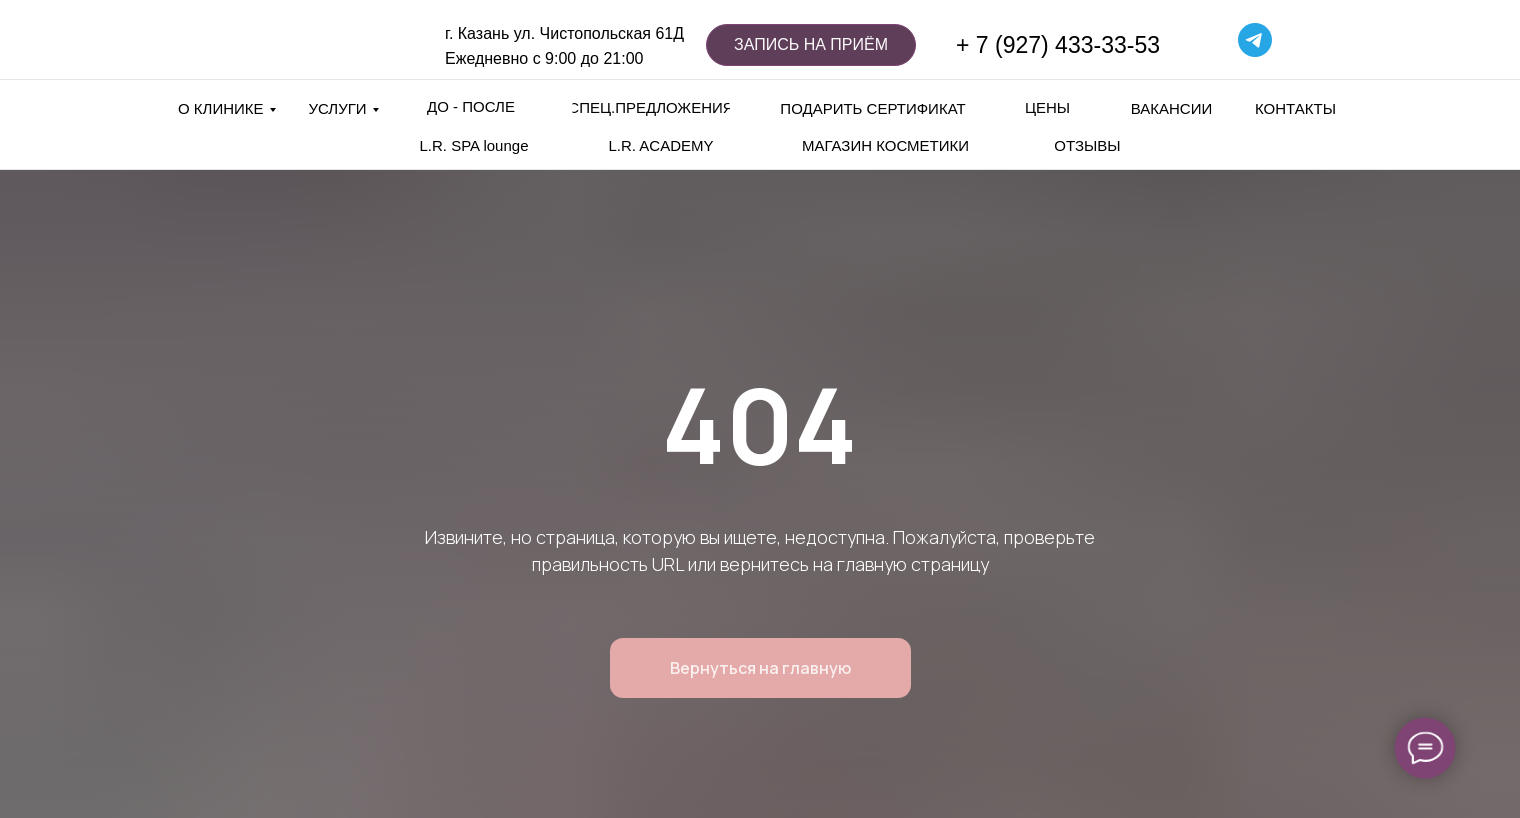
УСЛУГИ (337, 108)
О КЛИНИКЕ (221, 108)
